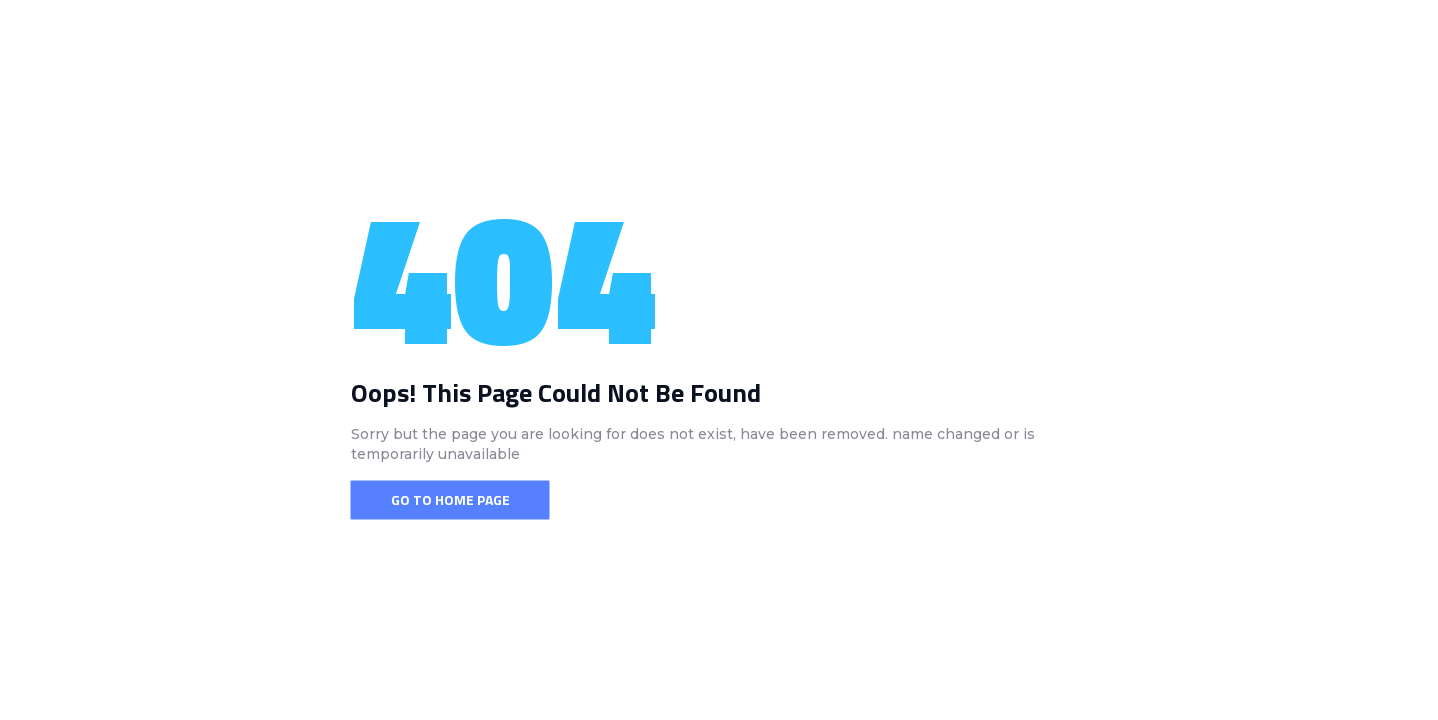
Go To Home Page (450, 499)
